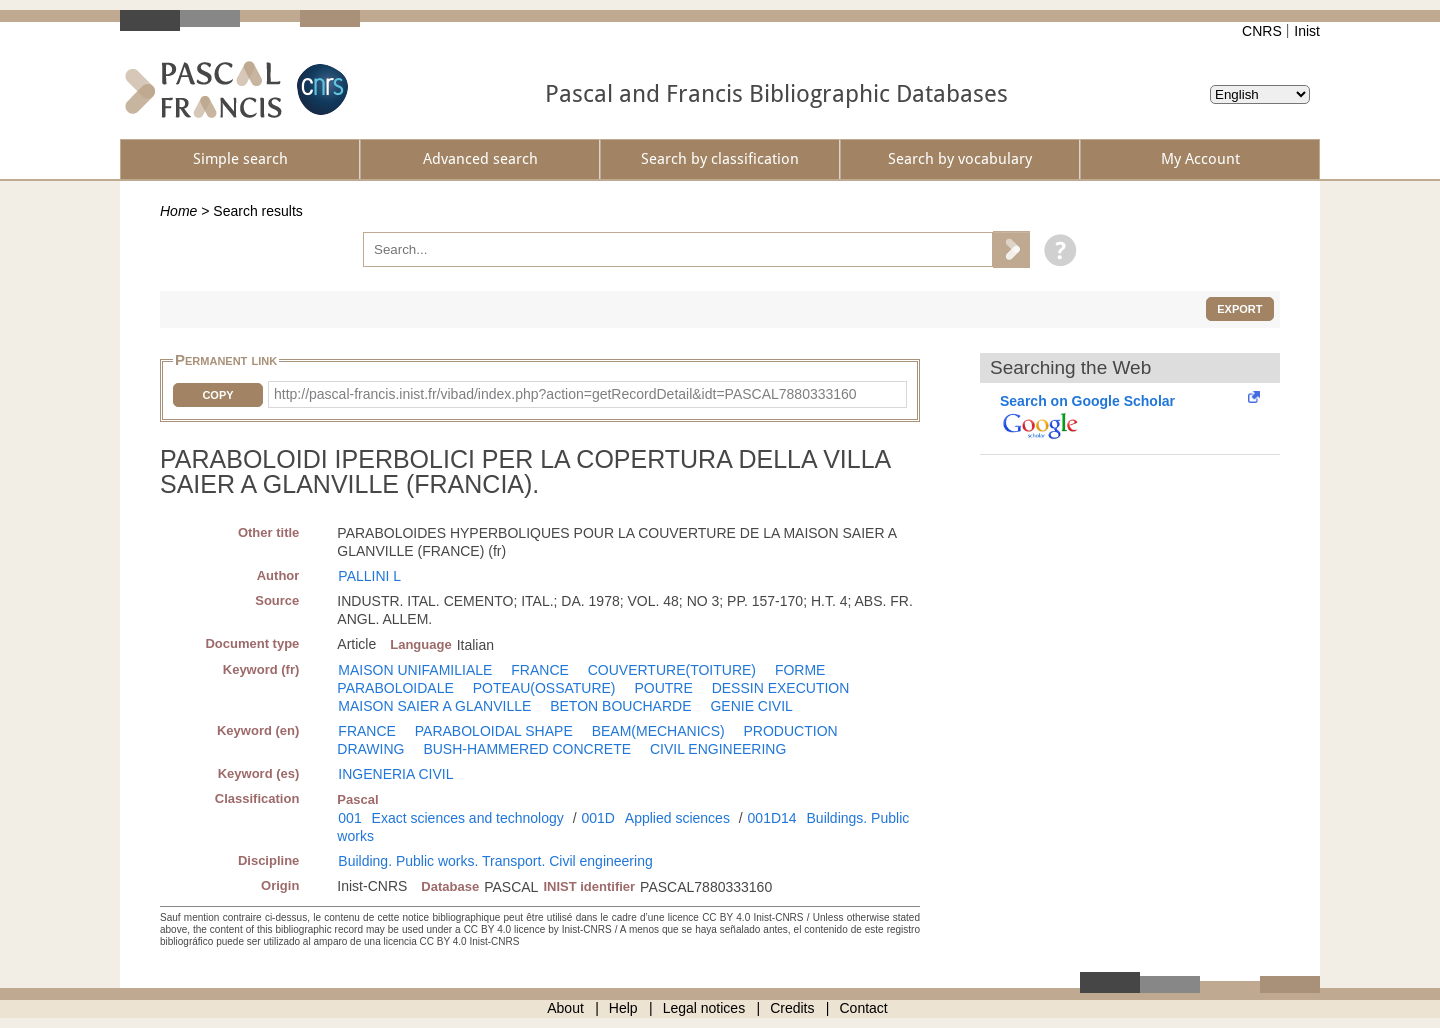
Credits (792, 1008)
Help (623, 1008)
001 (349, 818)
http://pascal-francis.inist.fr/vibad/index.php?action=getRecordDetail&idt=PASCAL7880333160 (565, 394)
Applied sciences (677, 818)
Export (1239, 309)
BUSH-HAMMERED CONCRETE (527, 749)
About (565, 1008)
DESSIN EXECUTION (781, 688)
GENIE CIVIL (751, 706)
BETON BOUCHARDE (620, 706)
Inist (1307, 31)
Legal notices (704, 1008)
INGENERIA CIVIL (395, 774)
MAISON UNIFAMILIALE (415, 670)
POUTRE (663, 688)
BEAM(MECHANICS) (658, 731)
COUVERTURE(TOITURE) (672, 670)
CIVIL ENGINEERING (718, 749)
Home (178, 211)
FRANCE (540, 670)
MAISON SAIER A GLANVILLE (434, 706)
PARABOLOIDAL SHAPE (494, 731)
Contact (864, 1008)
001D (597, 818)
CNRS (1262, 31)
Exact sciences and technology (468, 818)
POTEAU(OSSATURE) (544, 688)
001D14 (772, 818)
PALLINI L (369, 576)
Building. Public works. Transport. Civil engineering (495, 861)
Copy (217, 395)
